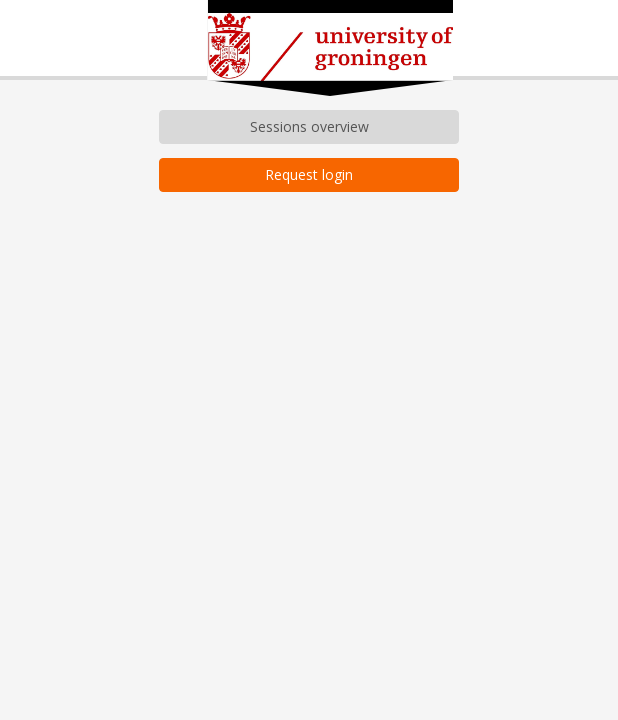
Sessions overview (309, 126)
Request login (309, 174)
